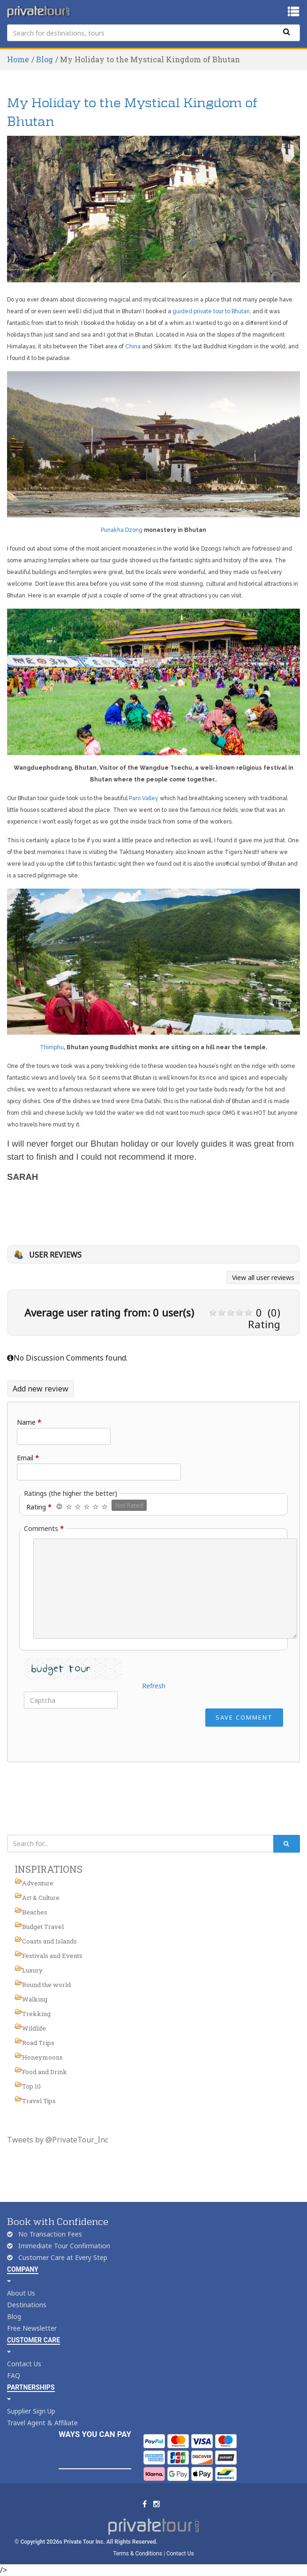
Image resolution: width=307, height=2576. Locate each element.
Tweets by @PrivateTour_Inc (57, 2139)
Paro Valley (143, 798)
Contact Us (24, 2363)
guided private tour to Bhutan (211, 311)
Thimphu (52, 1047)
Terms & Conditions (137, 2553)
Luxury (32, 1970)
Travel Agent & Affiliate (42, 2422)
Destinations (26, 2304)
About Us (21, 2293)
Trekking (36, 2013)
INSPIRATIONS (48, 1869)
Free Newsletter (32, 2328)
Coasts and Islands (49, 1941)
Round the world (46, 1984)
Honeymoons (42, 2057)
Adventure (37, 1883)
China (133, 346)
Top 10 (31, 2086)
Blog (44, 59)
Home (18, 59)
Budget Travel (43, 1926)
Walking (34, 1999)
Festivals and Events (52, 1955)
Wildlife (34, 2028)
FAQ (13, 2375)
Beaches (34, 1912)
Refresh (153, 1685)
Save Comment (244, 1717)
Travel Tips (39, 2101)
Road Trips (38, 2043)
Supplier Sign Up (31, 2411)
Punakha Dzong (121, 530)
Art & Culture (41, 1897)
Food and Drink (44, 2072)
